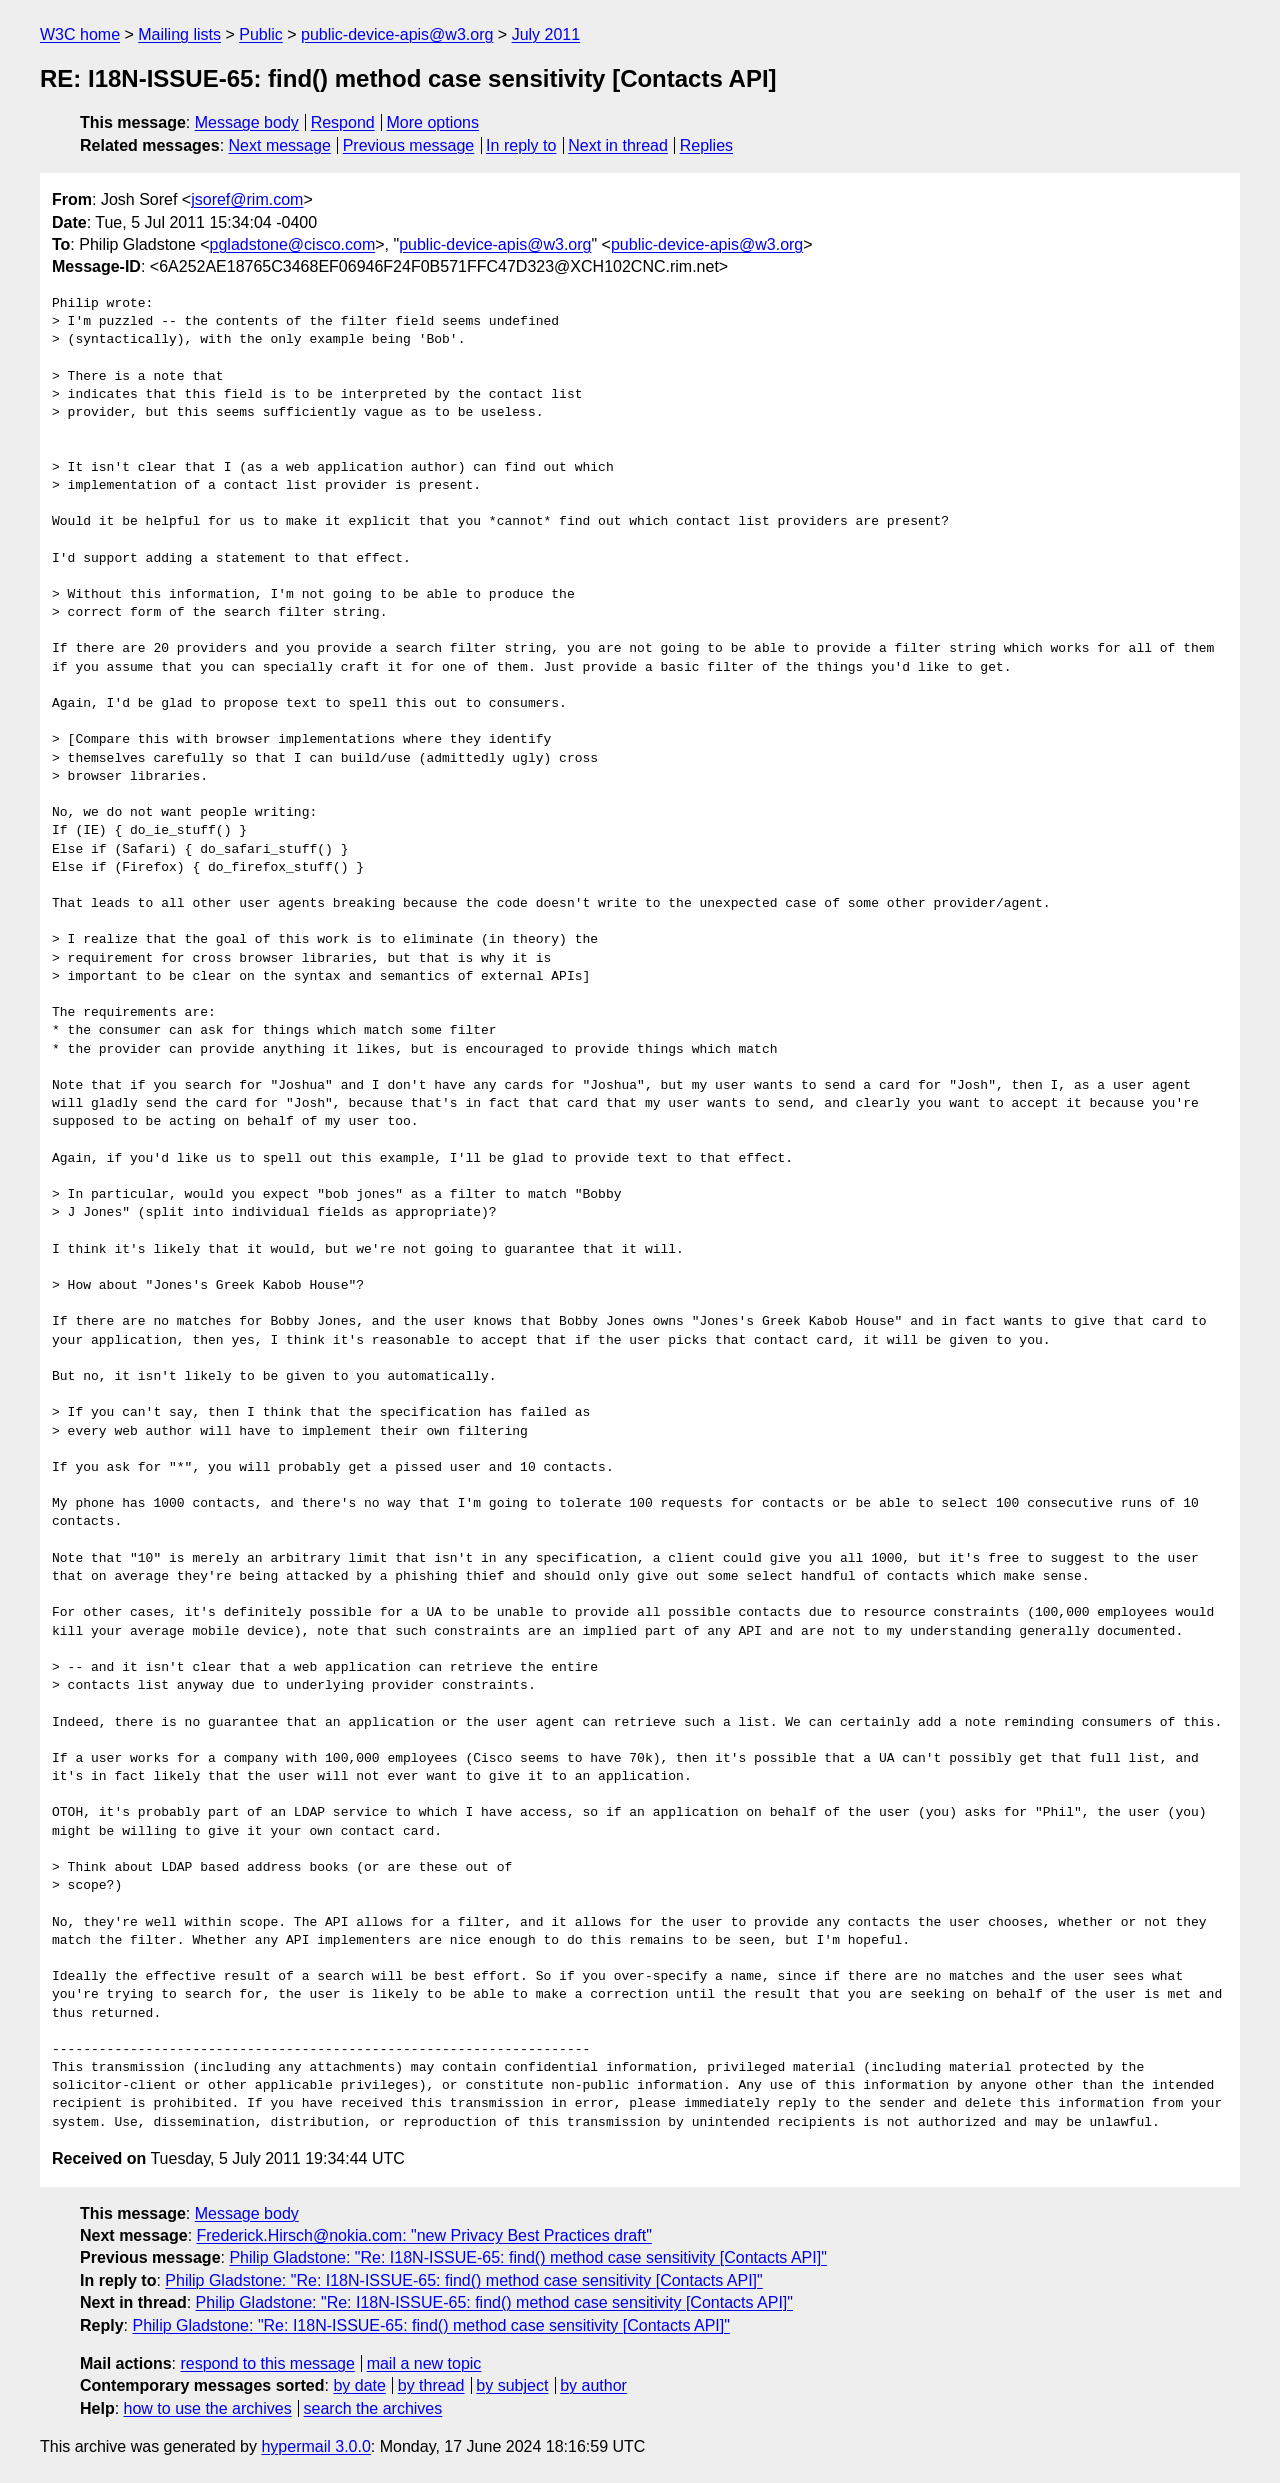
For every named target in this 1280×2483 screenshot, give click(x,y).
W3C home (80, 34)
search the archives (373, 2408)
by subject (512, 2385)
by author (593, 2385)
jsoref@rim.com (247, 199)
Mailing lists (179, 34)
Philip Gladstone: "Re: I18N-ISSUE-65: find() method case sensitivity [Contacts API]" (527, 2257)
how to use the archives (208, 2408)
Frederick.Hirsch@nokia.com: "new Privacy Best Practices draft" (424, 2235)
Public (261, 34)
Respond (343, 122)
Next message (280, 145)
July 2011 (546, 34)
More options (433, 122)
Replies (706, 145)
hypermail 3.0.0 (315, 2446)
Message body (247, 122)
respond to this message (267, 2363)
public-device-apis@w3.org (397, 34)
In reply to (521, 145)
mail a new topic (424, 2363)
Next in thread (618, 145)
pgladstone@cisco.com (293, 244)
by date (359, 2385)
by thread (431, 2385)
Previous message (409, 145)
